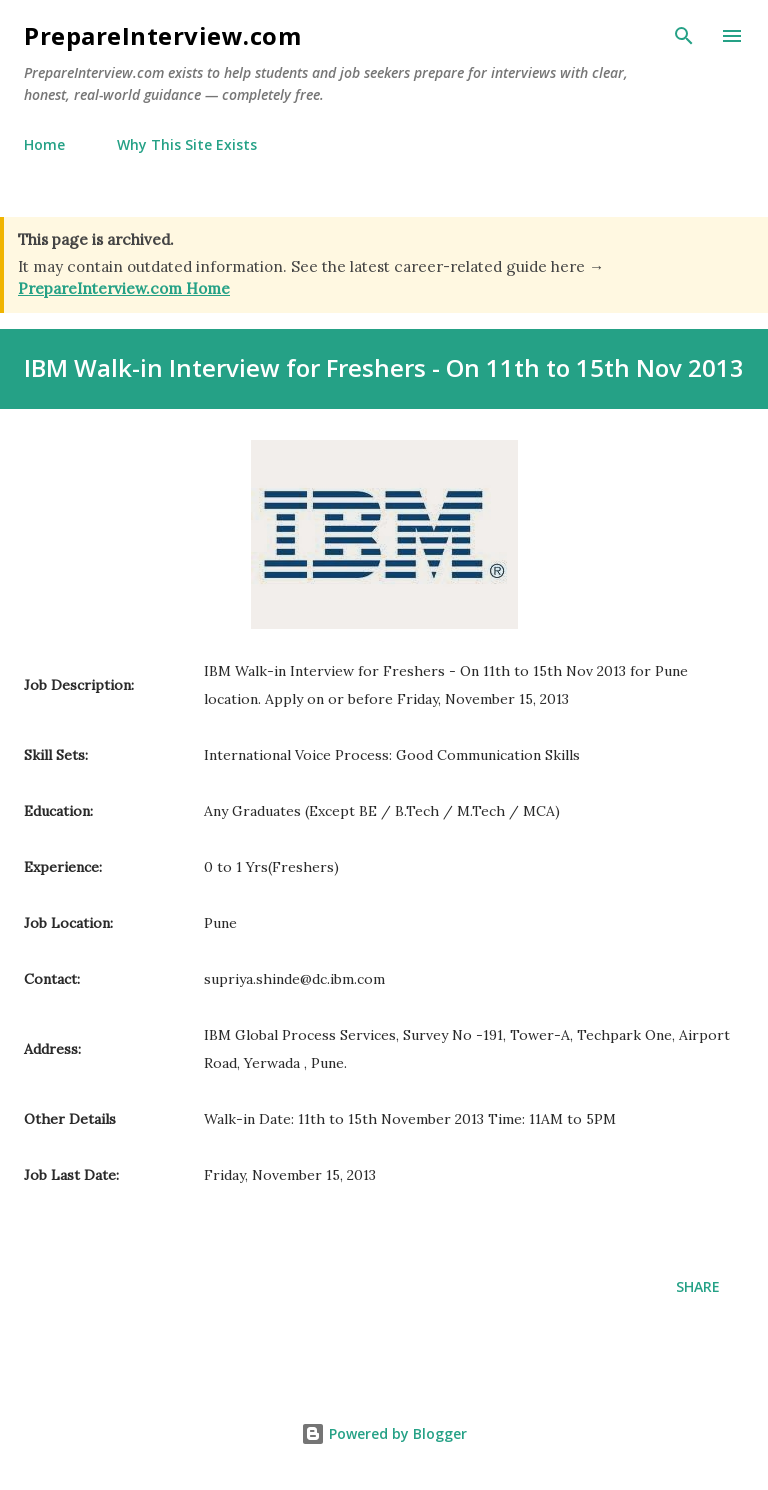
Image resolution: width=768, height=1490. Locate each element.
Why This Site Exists (187, 144)
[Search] (684, 36)
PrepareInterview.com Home (124, 288)
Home (44, 144)
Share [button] (698, 1286)
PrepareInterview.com (162, 35)
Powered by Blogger (384, 1433)
